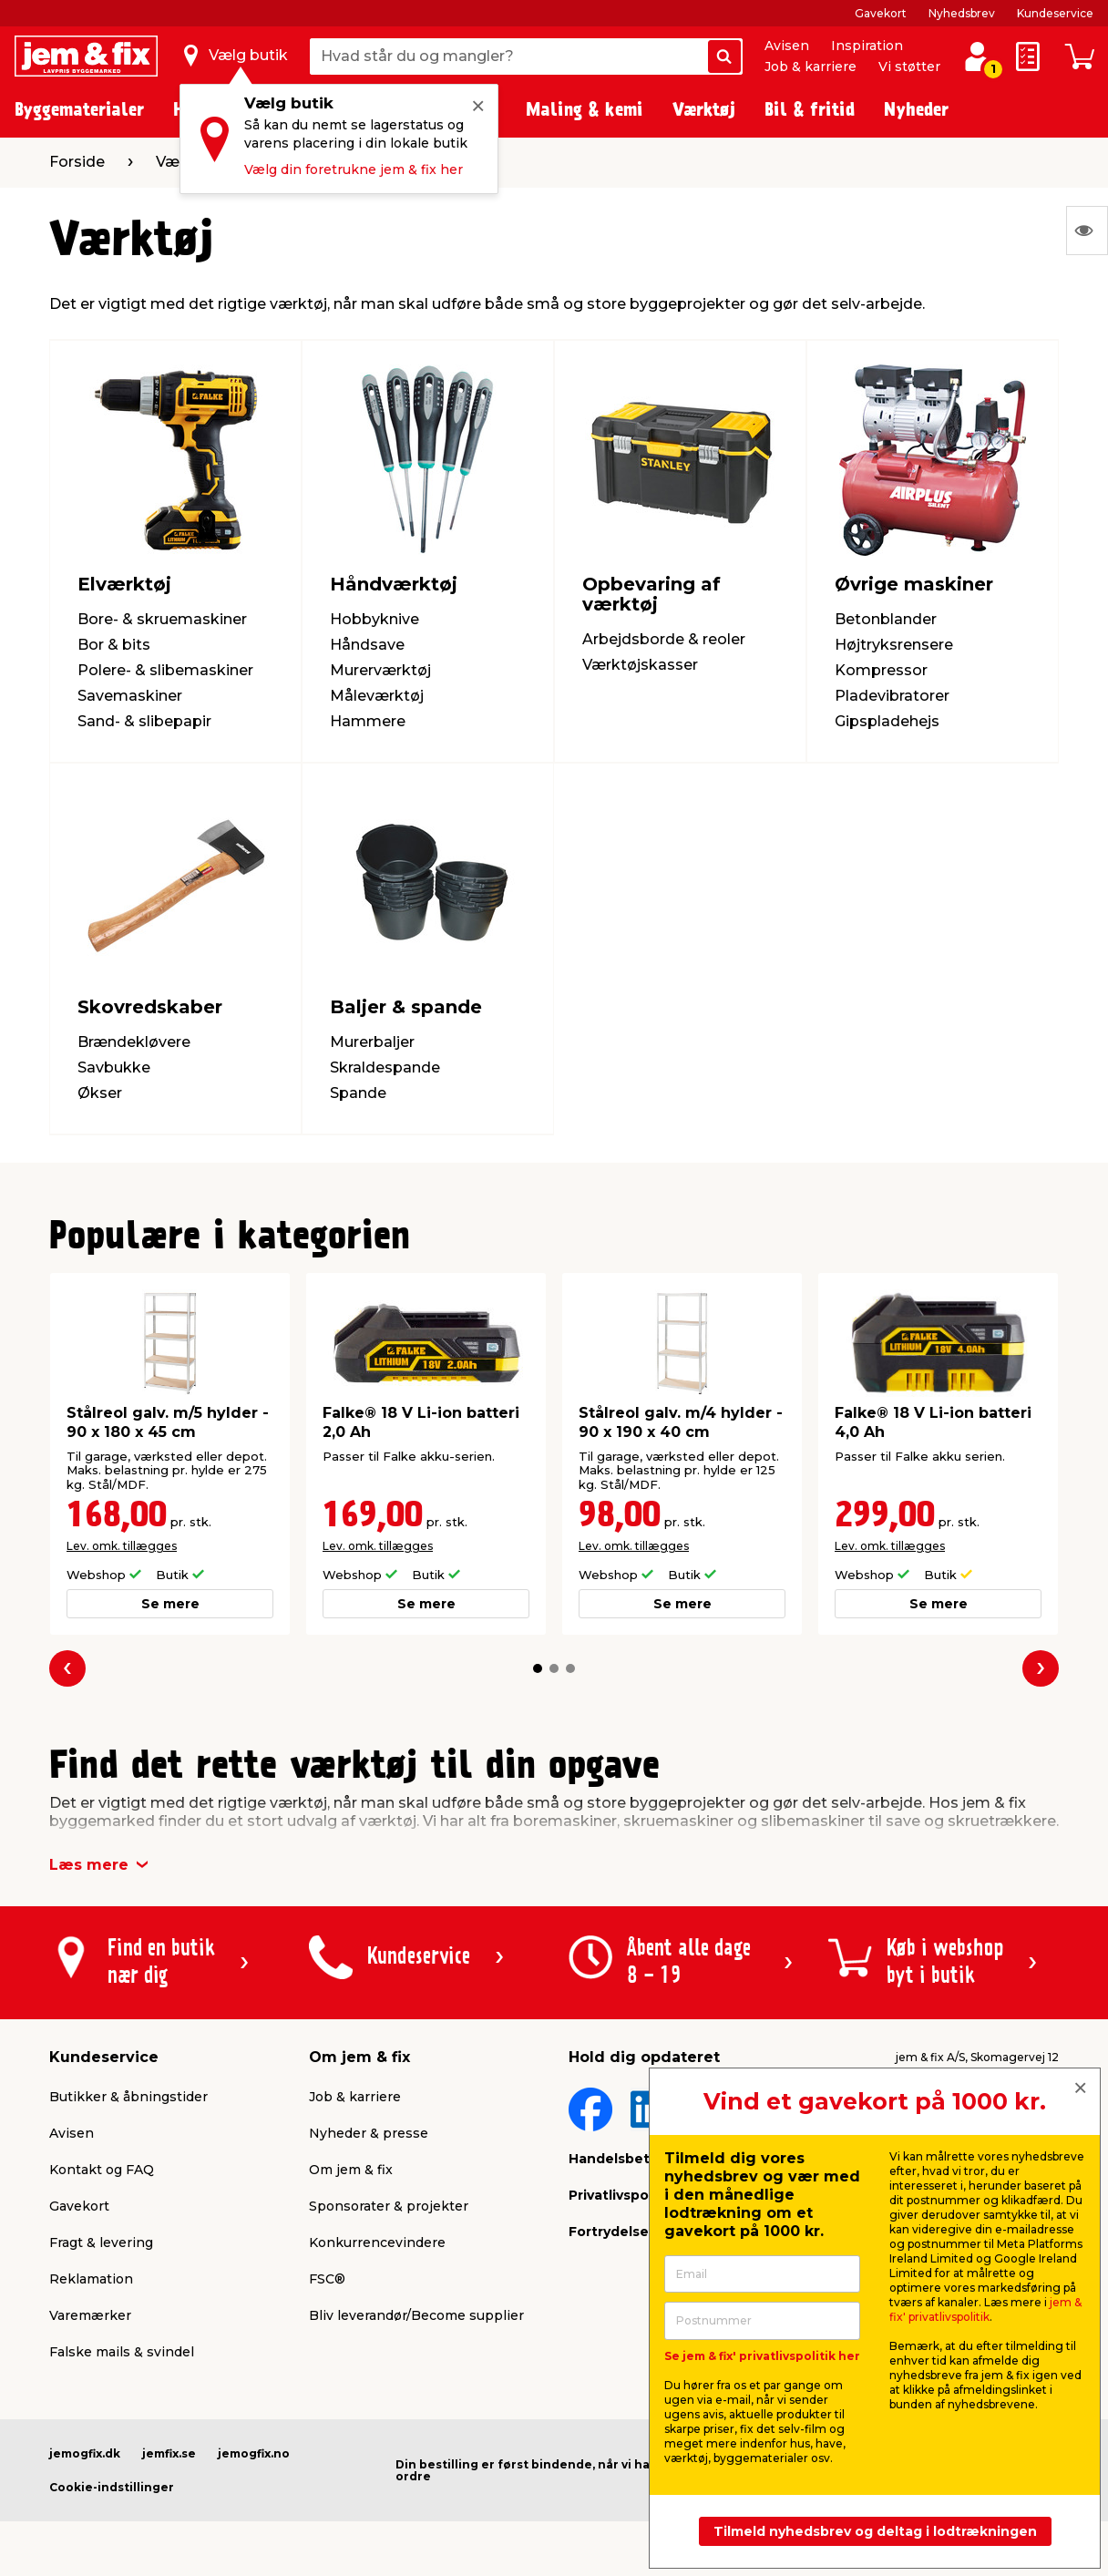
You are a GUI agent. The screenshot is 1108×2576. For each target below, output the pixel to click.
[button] (537, 1668)
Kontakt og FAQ (101, 2169)
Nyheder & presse (368, 2133)
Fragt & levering (101, 2242)
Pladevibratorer (892, 695)
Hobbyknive (374, 619)
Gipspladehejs (887, 721)
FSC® (327, 2279)
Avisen (786, 45)
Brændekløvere (133, 1042)
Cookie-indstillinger (111, 2487)
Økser (99, 1093)
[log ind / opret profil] (976, 56)
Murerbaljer (372, 1042)
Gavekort (881, 13)
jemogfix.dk (84, 2453)
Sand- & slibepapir (144, 721)
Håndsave (367, 644)
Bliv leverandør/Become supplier (416, 2315)
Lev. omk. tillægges (122, 1546)
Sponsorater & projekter (388, 2206)
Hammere (367, 721)
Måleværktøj (377, 695)
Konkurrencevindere (377, 2242)
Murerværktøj (380, 670)
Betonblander (886, 619)
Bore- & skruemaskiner (162, 619)
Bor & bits (113, 644)
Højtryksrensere (894, 644)
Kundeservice (1055, 13)
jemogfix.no (254, 2453)
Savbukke (113, 1067)
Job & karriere (810, 66)
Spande (358, 1093)
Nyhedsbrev (961, 13)
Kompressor (881, 670)
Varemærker (90, 2315)
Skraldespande (385, 1067)
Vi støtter (909, 66)
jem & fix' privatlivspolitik (985, 2309)
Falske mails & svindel (121, 2352)
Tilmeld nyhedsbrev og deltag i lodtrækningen (875, 2531)
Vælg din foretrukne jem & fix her (353, 169)
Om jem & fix (351, 2169)
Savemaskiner (129, 695)
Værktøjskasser (640, 664)
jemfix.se (169, 2453)
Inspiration (867, 45)
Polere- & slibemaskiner (165, 670)
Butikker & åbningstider (128, 2097)
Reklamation (91, 2279)
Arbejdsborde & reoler (663, 639)
